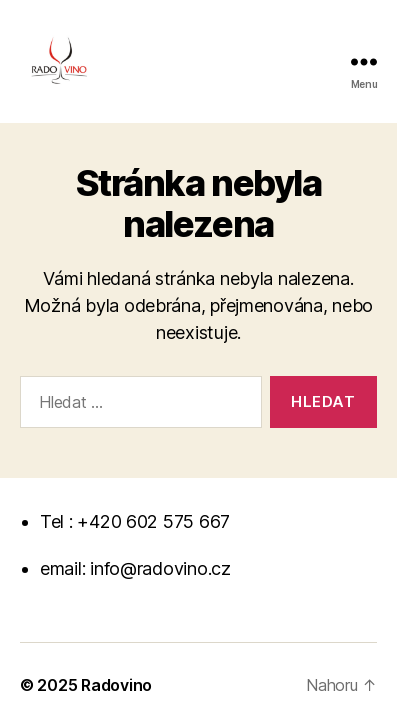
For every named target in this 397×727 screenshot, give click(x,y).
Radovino (116, 685)
